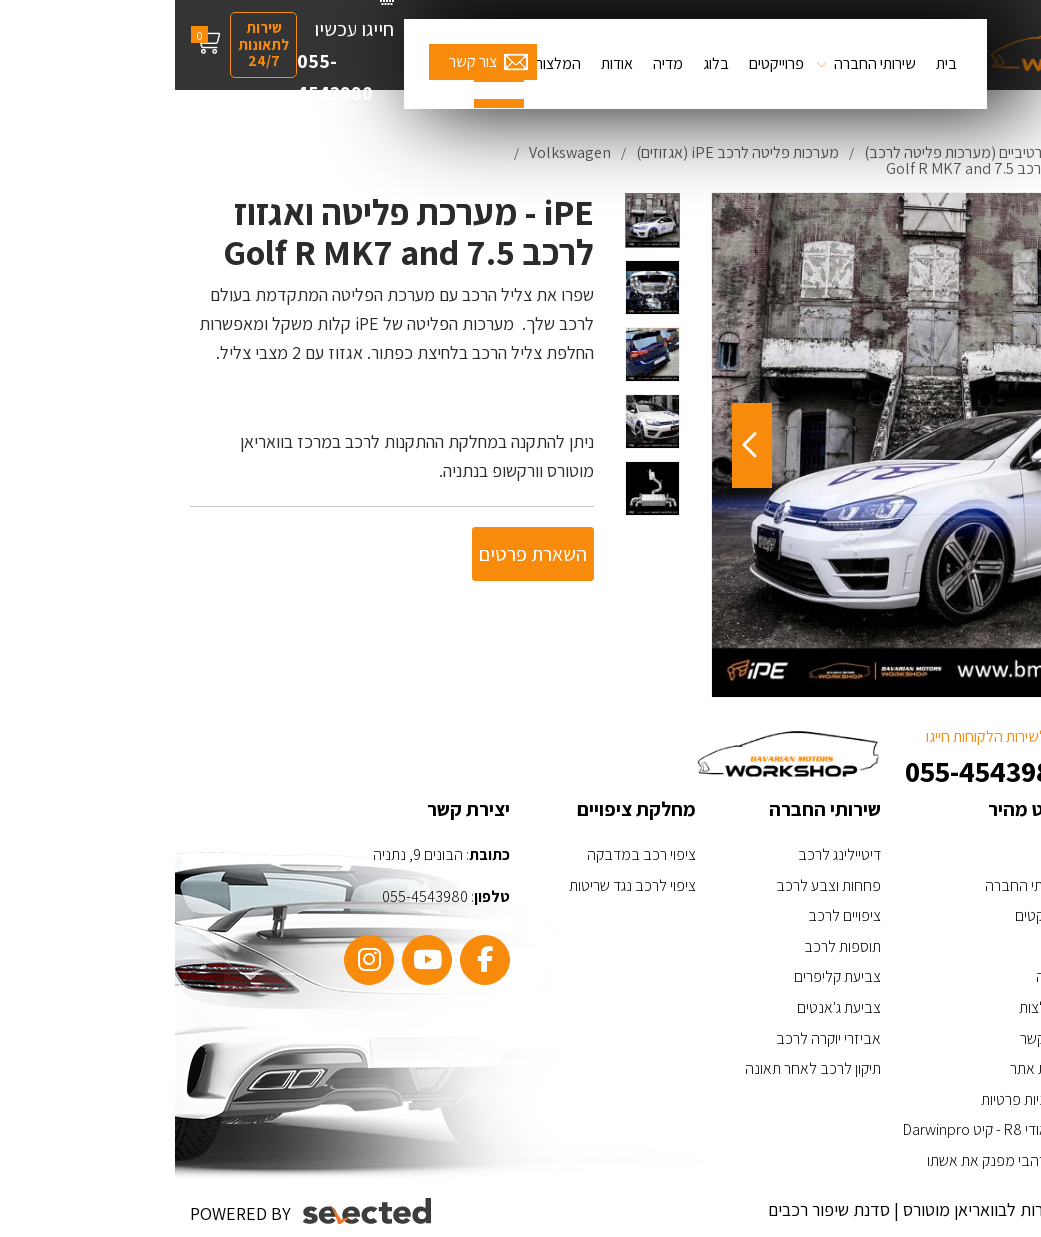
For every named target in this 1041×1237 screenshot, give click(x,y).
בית (771, 63)
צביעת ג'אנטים (664, 1007)
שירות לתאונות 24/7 (88, 44)
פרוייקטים (601, 63)
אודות (442, 63)
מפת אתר (863, 1068)
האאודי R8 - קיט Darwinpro (809, 1129)
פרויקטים (865, 915)
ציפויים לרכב (669, 915)
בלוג (541, 63)
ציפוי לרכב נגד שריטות (457, 885)
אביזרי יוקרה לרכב (653, 1038)
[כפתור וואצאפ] (968, 1101)
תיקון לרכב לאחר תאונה (638, 1068)
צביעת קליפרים (662, 976)
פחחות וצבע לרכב (653, 885)
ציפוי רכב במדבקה (466, 854)
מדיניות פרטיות (848, 1099)
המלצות (382, 63)
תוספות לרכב (667, 946)
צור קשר (298, 61)
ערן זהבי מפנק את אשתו (821, 1160)
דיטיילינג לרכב (664, 854)
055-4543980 (160, 77)
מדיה (493, 63)
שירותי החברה (700, 63)
